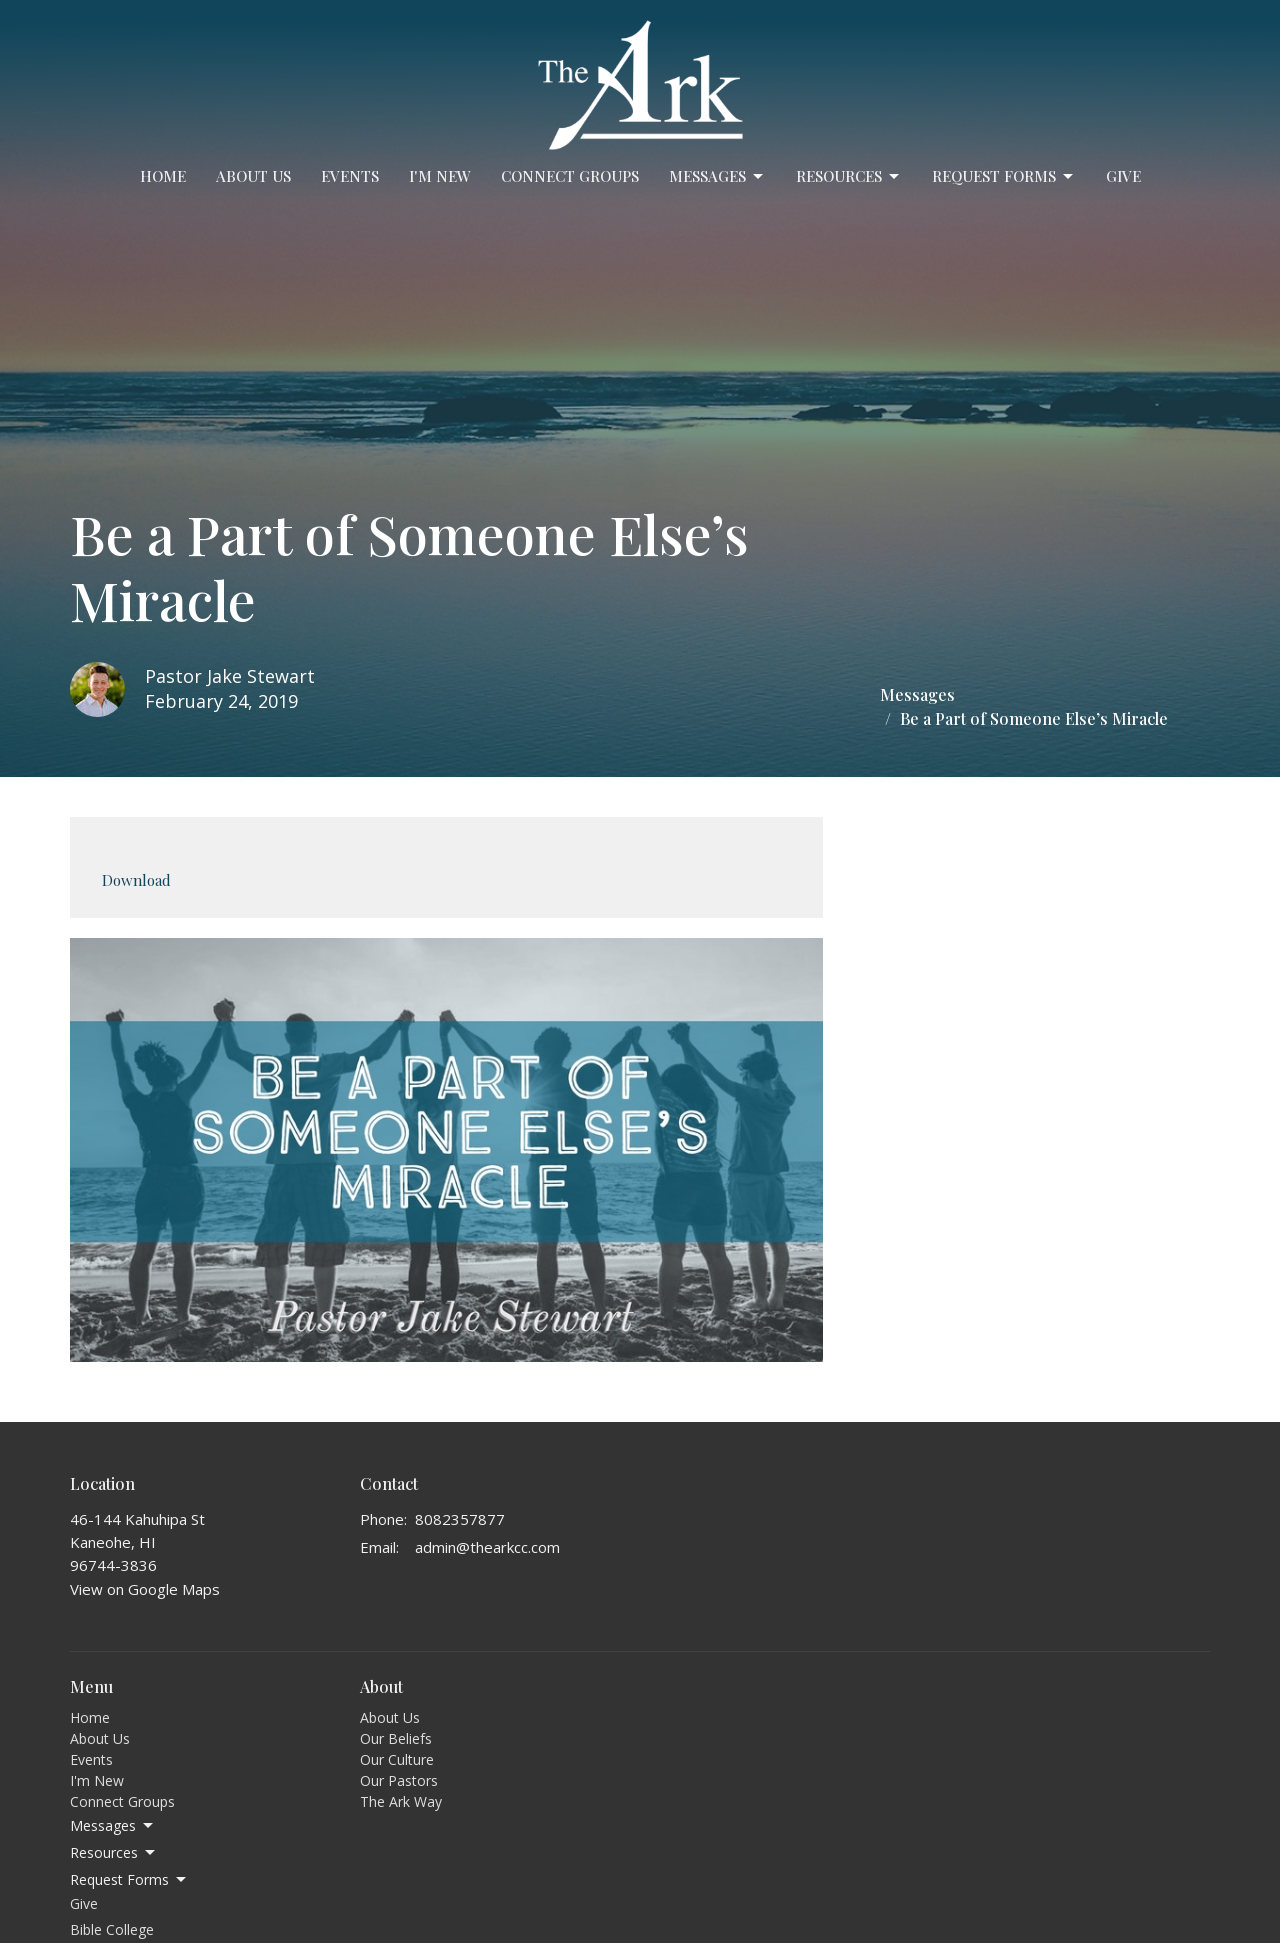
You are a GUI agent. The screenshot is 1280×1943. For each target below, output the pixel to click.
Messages (717, 176)
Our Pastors (399, 1780)
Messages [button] (113, 1826)
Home (163, 176)
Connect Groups (570, 176)
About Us (253, 176)
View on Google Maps (145, 1589)
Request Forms (1004, 176)
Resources (849, 176)
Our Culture (397, 1759)
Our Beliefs (396, 1738)
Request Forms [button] (129, 1880)
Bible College (112, 1929)
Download (136, 880)
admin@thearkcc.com (487, 1547)
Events (350, 176)
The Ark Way (401, 1801)
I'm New (440, 176)
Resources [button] (114, 1853)
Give (1123, 176)
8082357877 (460, 1519)
